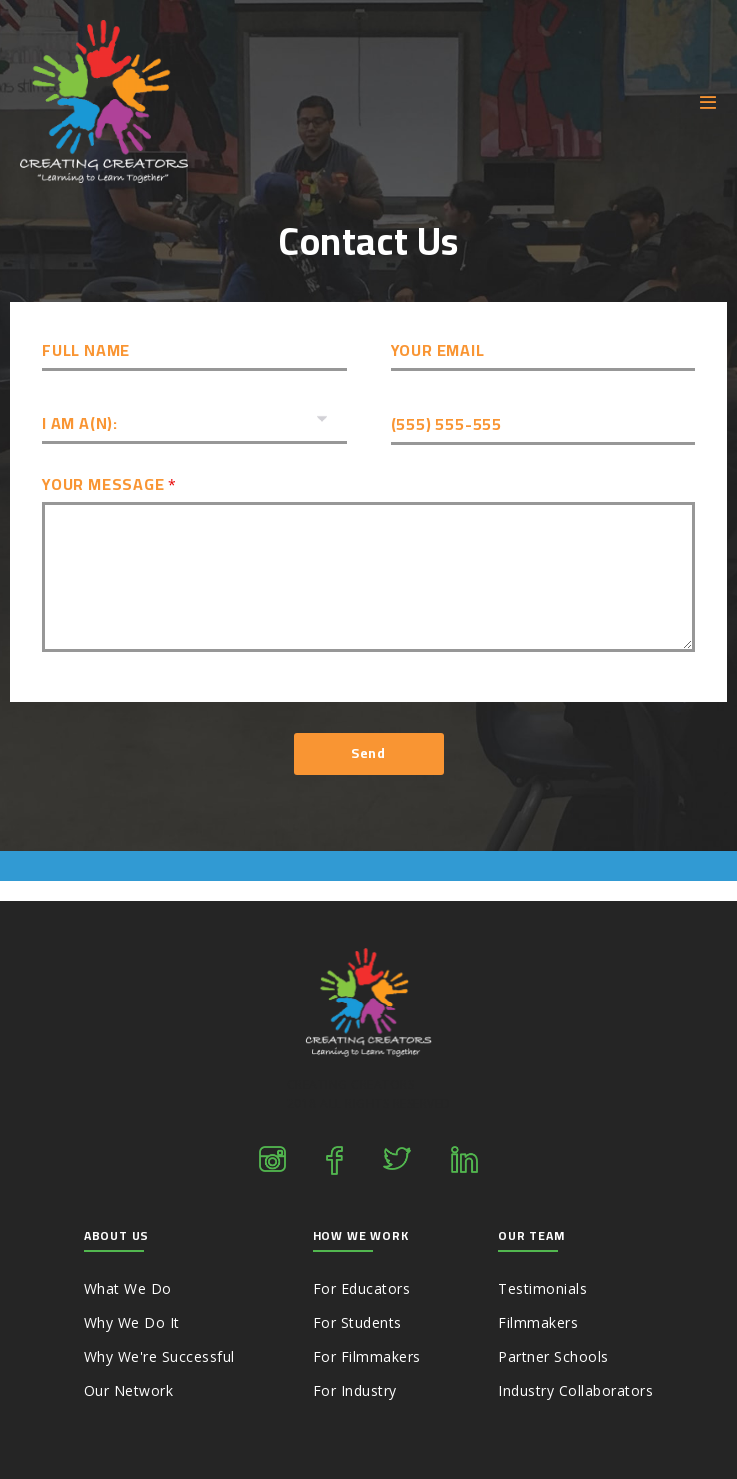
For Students (357, 1322)
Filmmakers (538, 1322)
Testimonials (542, 1288)
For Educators (362, 1288)
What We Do (128, 1288)
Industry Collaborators (575, 1390)
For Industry (355, 1390)
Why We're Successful (159, 1356)
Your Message (109, 484)
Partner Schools (553, 1356)
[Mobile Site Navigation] (708, 102)
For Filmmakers (367, 1356)
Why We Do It (132, 1322)
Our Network (129, 1390)
